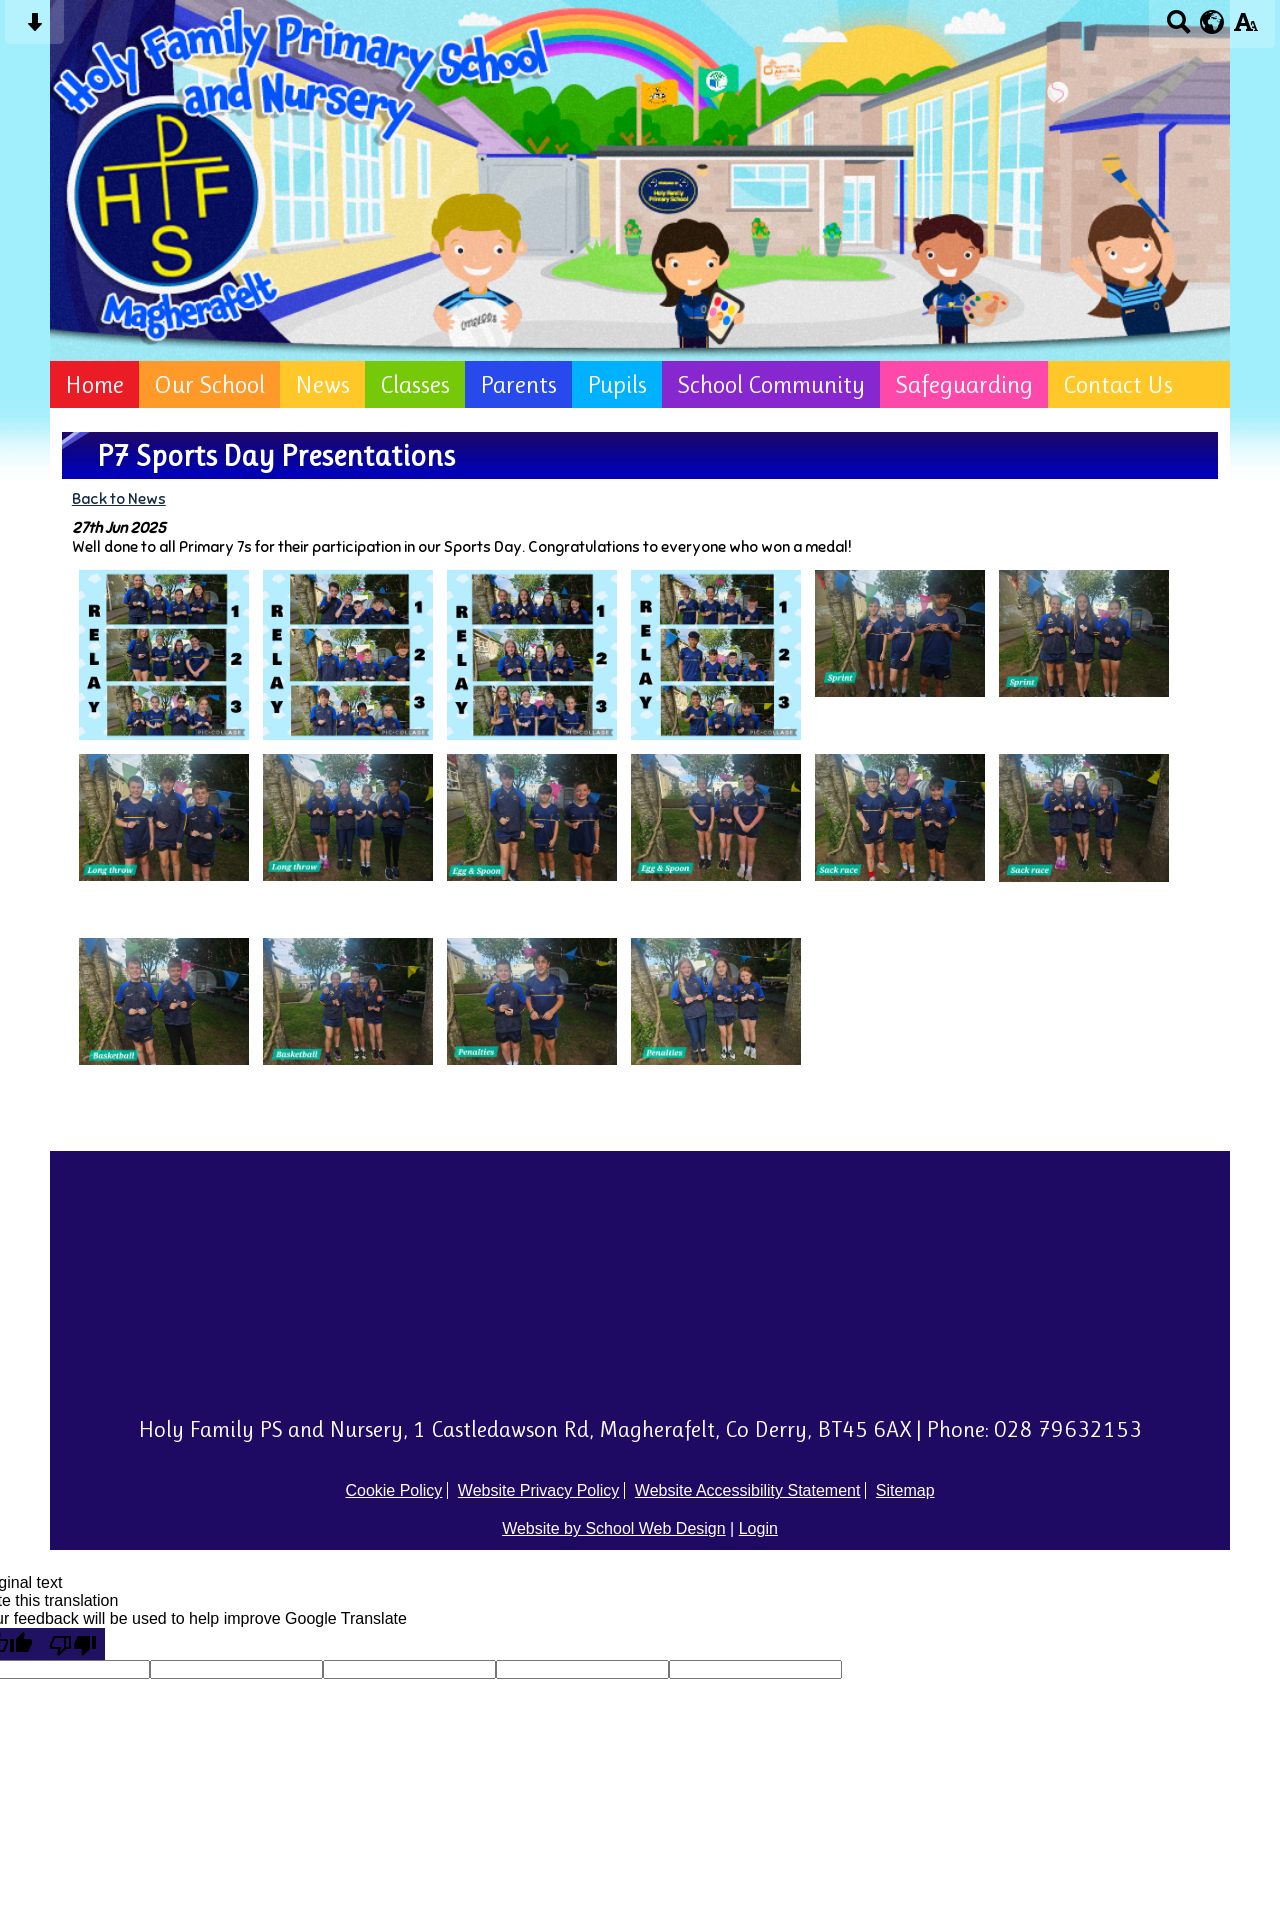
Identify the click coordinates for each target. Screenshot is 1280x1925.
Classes (415, 384)
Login (758, 1528)
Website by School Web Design (614, 1528)
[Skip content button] (34, 28)
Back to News (119, 498)
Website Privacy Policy (539, 1490)
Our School (209, 384)
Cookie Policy (393, 1490)
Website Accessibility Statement (748, 1490)
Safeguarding (964, 384)
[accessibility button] (1245, 28)
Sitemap (905, 1490)
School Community (771, 384)
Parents (518, 384)
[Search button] (1178, 28)
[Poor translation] (73, 1644)
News (322, 384)
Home (94, 384)
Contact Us (1118, 384)
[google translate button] (1212, 22)
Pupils (617, 384)
